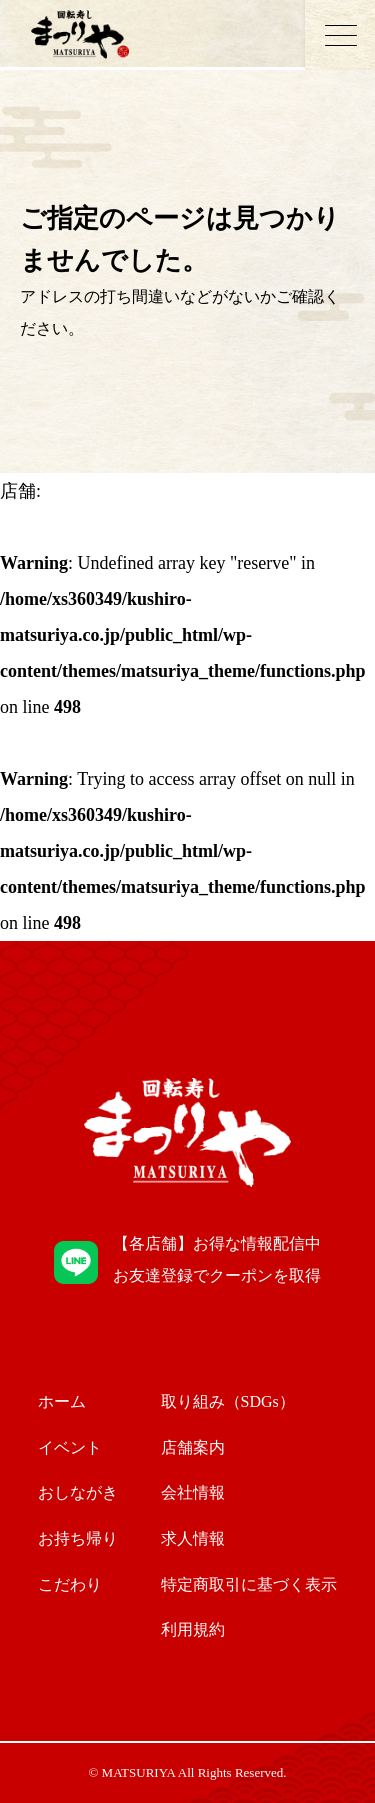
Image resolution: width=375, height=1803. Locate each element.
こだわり (70, 1584)
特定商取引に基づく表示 (249, 1584)
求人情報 (193, 1538)
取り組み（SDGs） (228, 1401)
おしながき (78, 1492)
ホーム (62, 1401)
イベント (70, 1447)
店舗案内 (193, 1447)
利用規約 (193, 1629)
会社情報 (193, 1492)
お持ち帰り (78, 1538)
